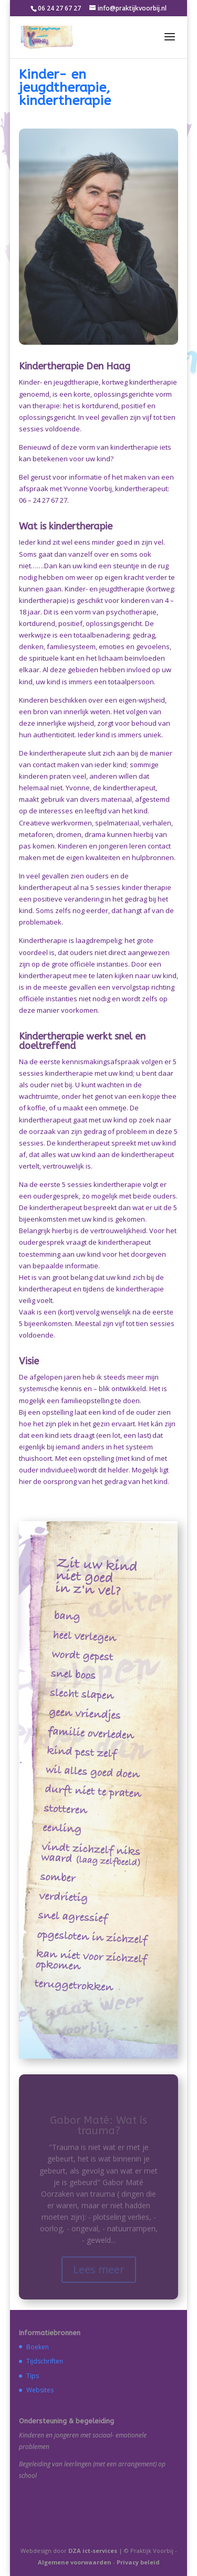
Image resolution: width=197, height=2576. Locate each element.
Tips (32, 2375)
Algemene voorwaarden (74, 2562)
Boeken (37, 2346)
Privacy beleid (138, 2562)
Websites (40, 2390)
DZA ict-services (92, 2550)
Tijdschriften (44, 2361)
